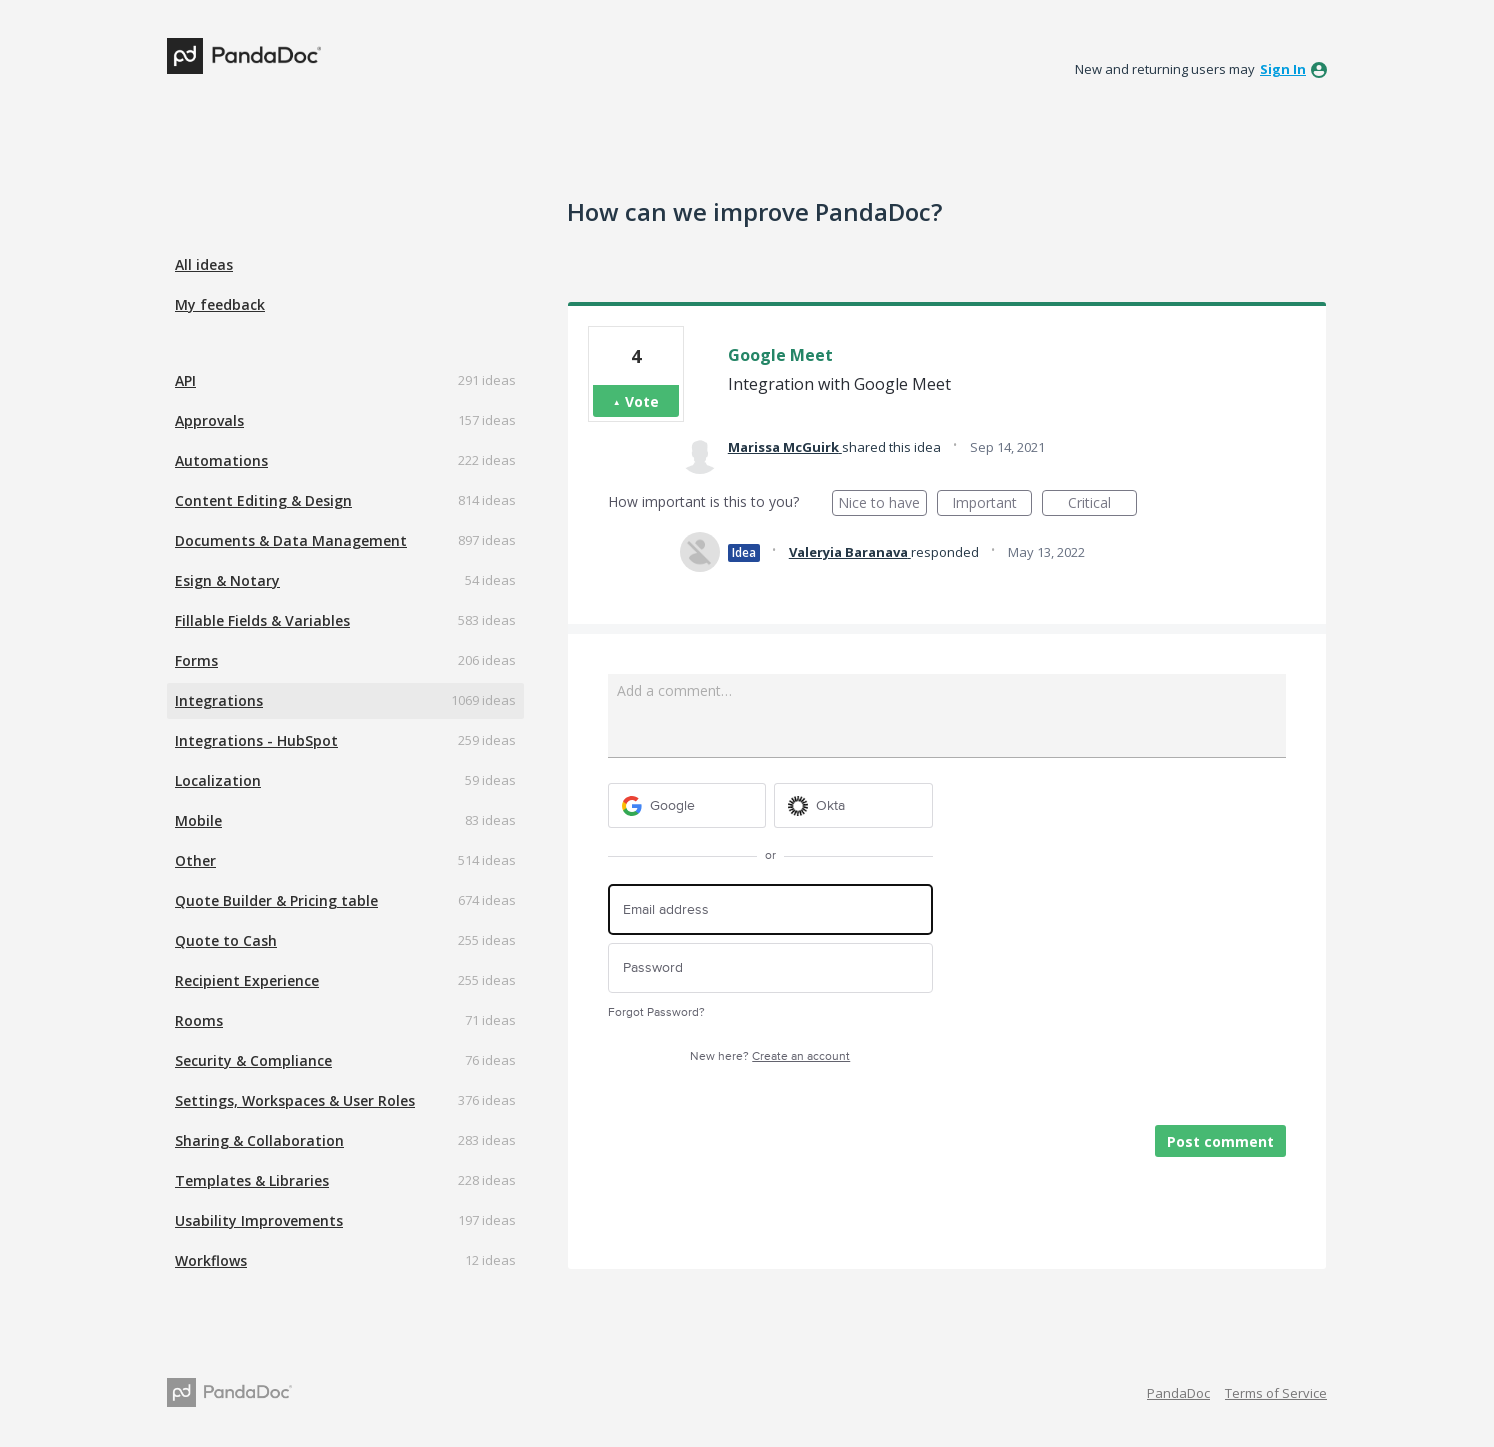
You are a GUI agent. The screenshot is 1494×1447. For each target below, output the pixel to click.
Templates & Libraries (252, 1180)
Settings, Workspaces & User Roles (295, 1100)
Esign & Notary (227, 580)
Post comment (1220, 1141)
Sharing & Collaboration (259, 1140)
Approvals (209, 420)
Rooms (199, 1020)
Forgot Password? (656, 1012)
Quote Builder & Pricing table (276, 900)
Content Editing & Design (263, 500)
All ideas (204, 264)
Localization (218, 780)
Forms (196, 660)
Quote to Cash (226, 940)
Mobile (198, 820)
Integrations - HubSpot (256, 740)
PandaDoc (1178, 1393)
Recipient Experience (247, 980)
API (185, 380)
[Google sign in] (687, 805)
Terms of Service (1276, 1393)
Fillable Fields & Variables (262, 620)
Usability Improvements (259, 1220)
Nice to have (882, 504)
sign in (1283, 69)
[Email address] (770, 909)
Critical (1102, 504)
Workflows (211, 1260)
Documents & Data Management (291, 540)
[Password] (770, 968)
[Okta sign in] (853, 805)
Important (992, 504)
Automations (221, 460)
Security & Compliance (253, 1060)
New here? (770, 1056)
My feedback (220, 304)
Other (195, 860)
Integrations (219, 700)
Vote (642, 401)
